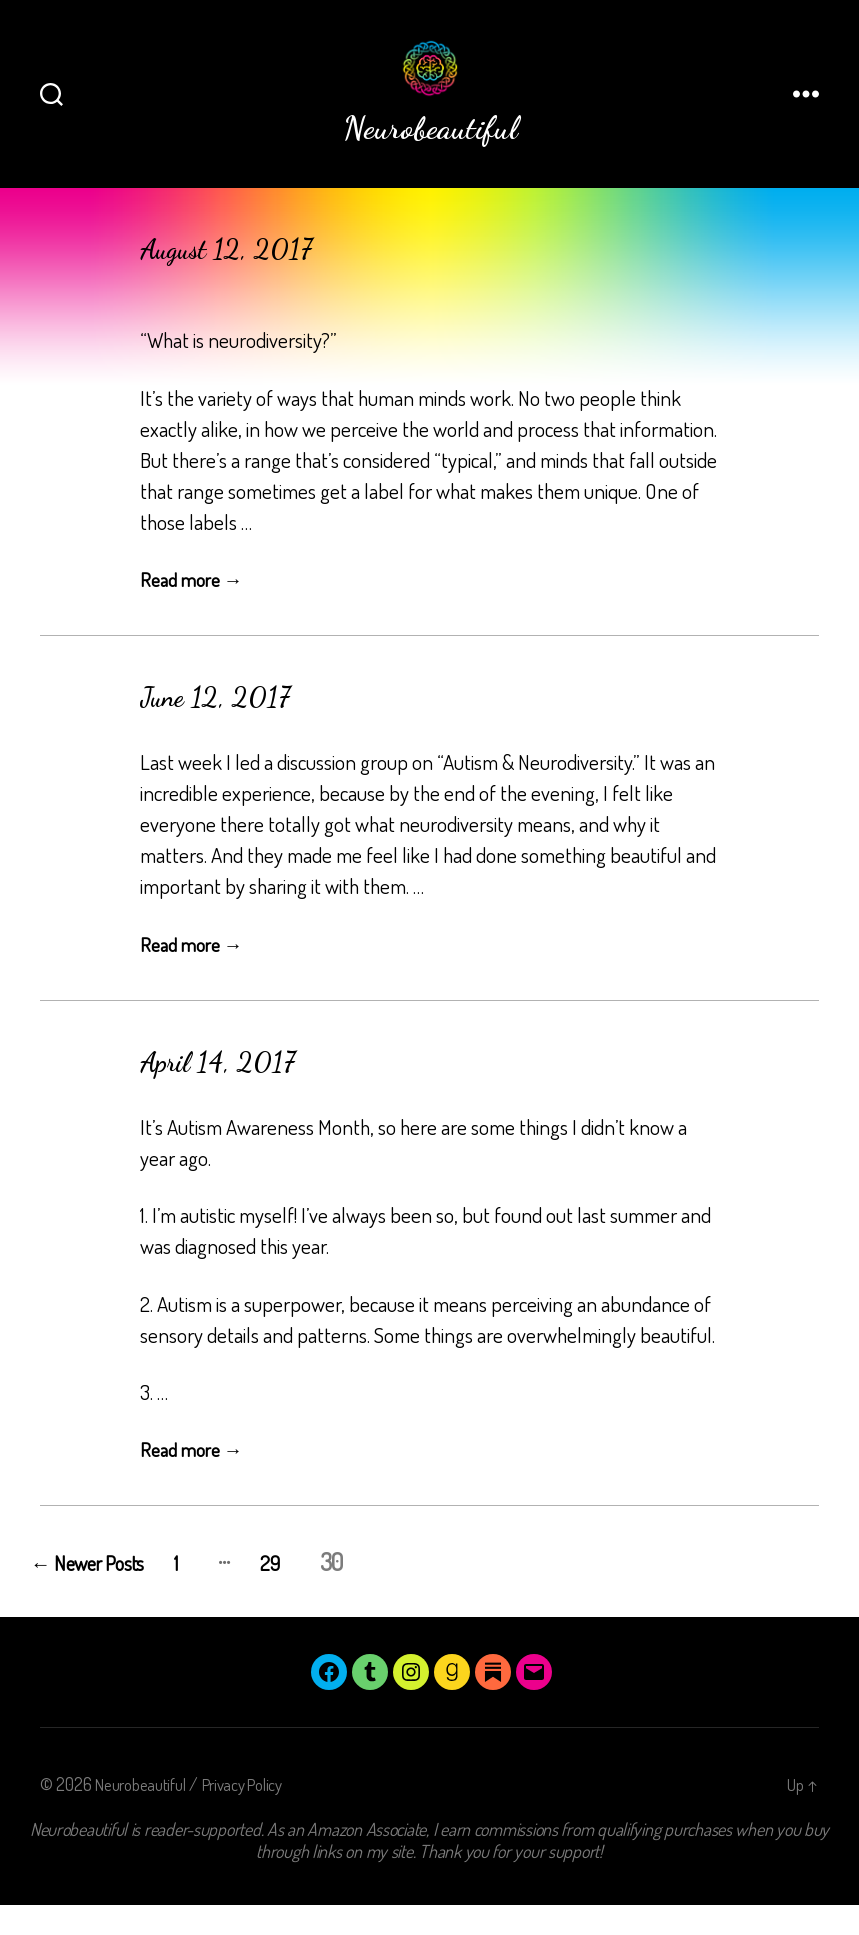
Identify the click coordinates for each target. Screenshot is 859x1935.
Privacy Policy (256, 1814)
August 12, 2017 (242, 278)
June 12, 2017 (228, 726)
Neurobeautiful (144, 1814)
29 (325, 1591)
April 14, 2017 (231, 1091)
